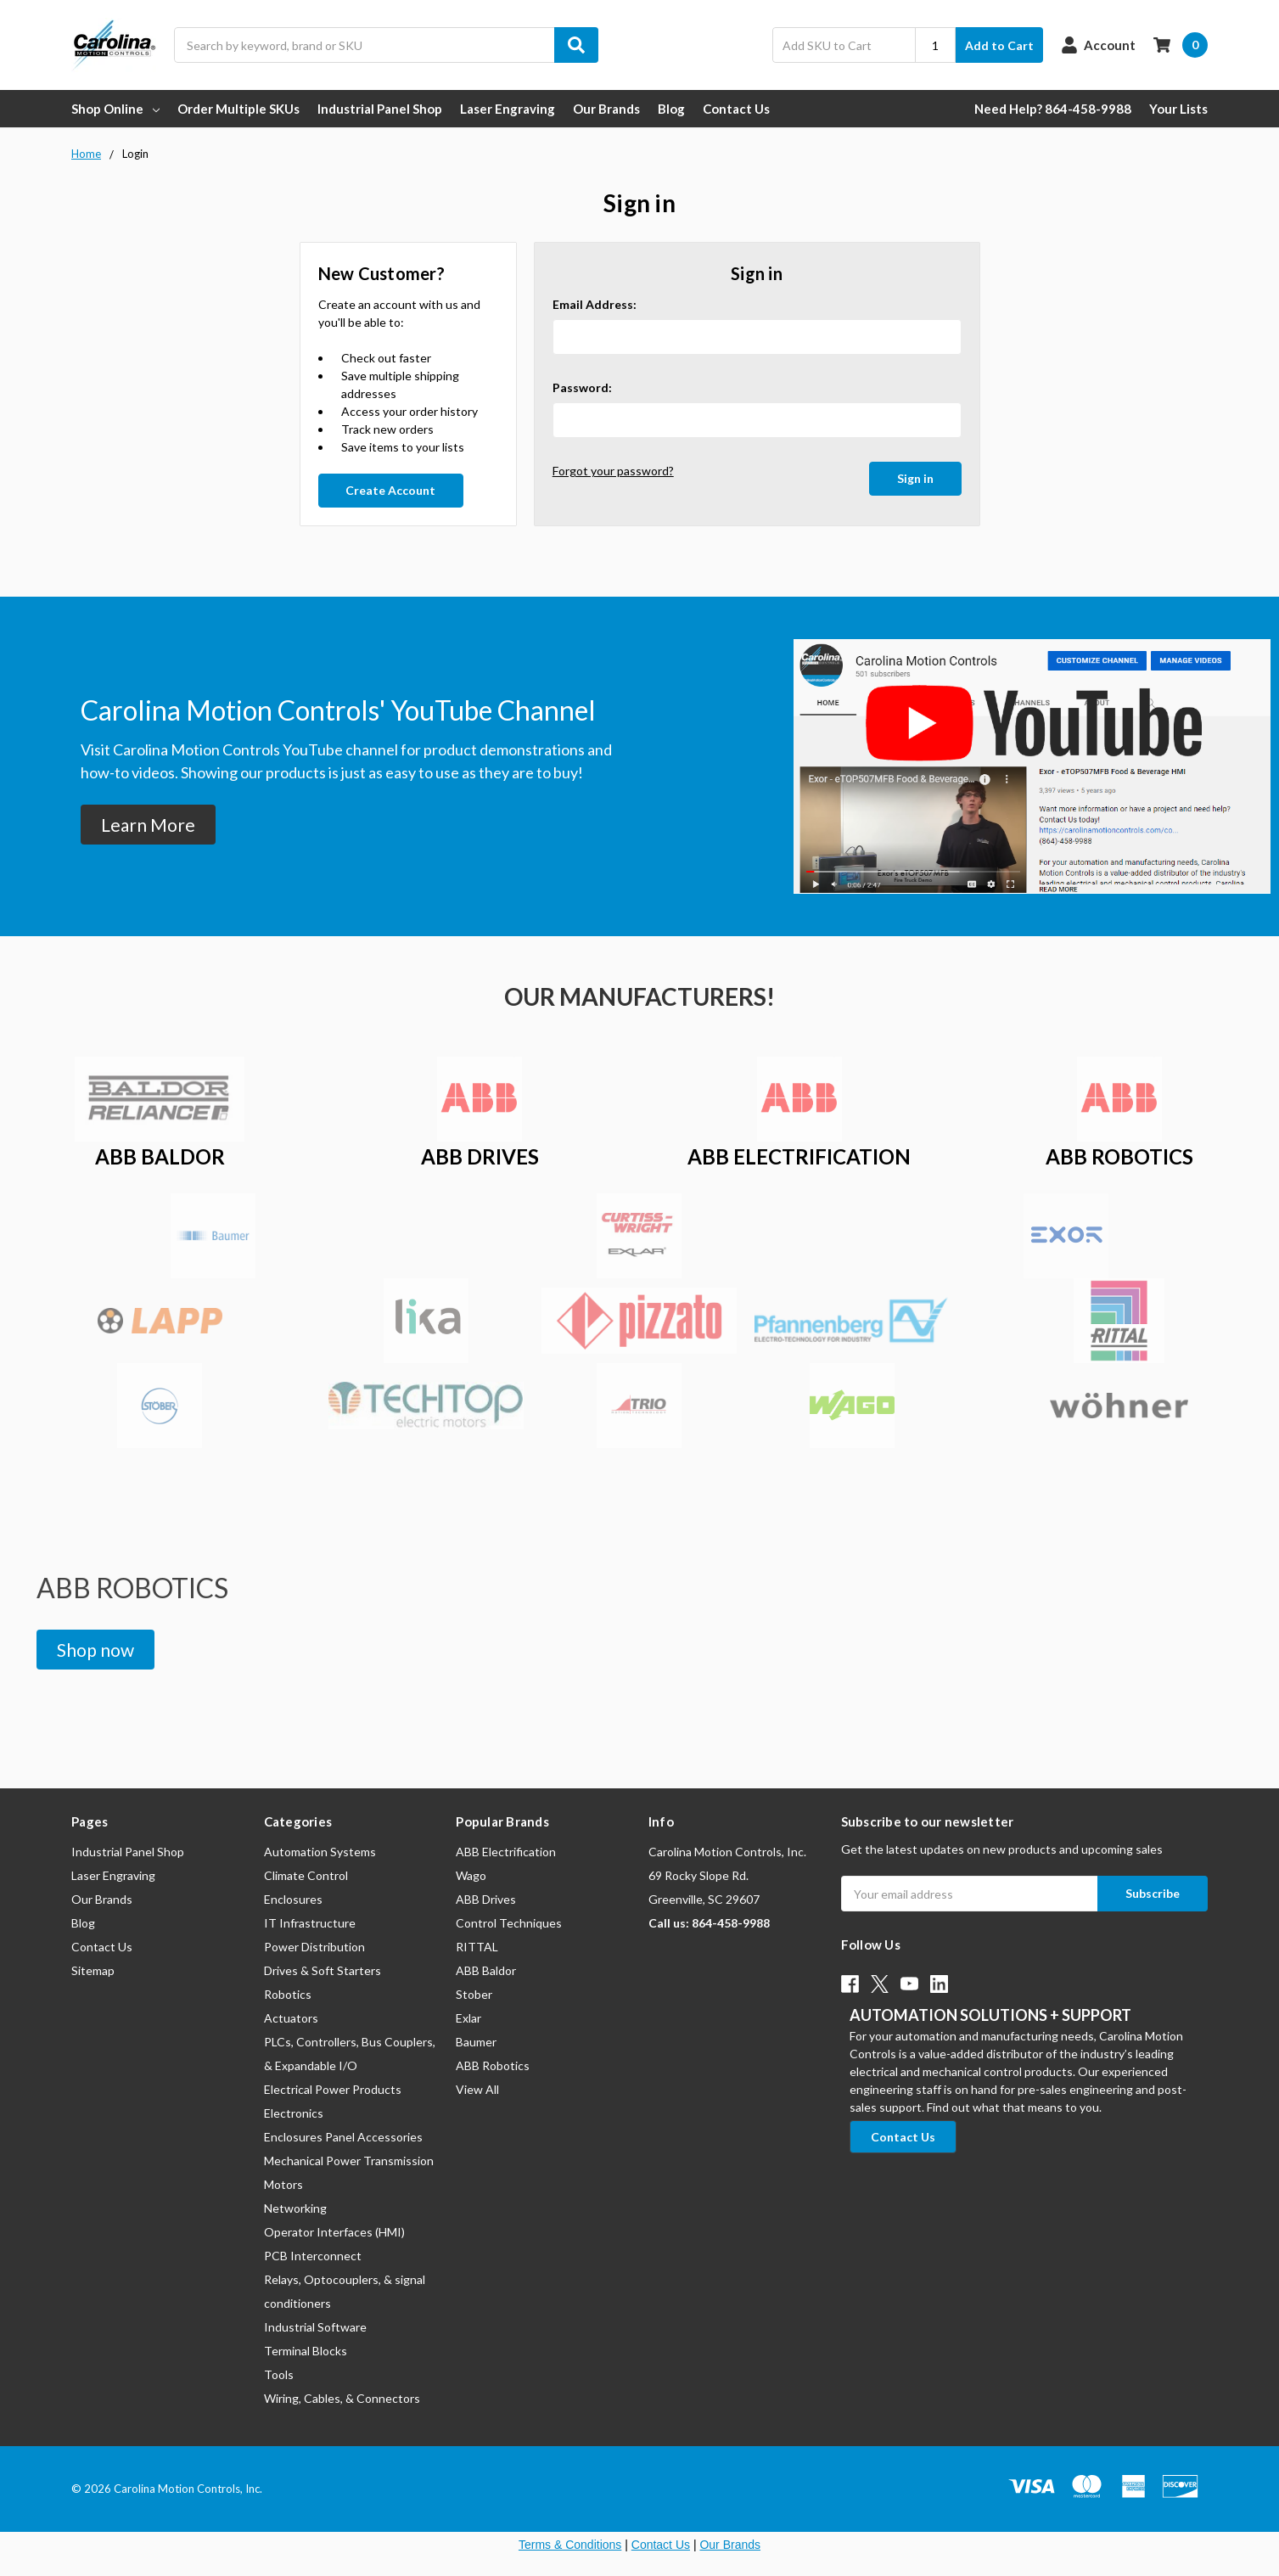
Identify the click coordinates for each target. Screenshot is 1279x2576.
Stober (474, 1994)
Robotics (287, 1994)
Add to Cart (999, 45)
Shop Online (115, 108)
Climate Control (306, 1875)
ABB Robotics (493, 2065)
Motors (283, 2184)
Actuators (291, 2018)
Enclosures (293, 1899)
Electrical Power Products (332, 2089)
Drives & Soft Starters (322, 1970)
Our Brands (606, 108)
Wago (471, 1875)
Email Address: (595, 304)
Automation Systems (320, 1851)
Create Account (390, 490)
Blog (671, 108)
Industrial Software (315, 2327)
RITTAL (477, 1946)
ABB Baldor (486, 1970)
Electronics (293, 2113)
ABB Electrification (506, 1851)
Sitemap (93, 1970)
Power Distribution (314, 1946)
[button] (148, 825)
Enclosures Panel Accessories (343, 2137)
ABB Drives (486, 1899)
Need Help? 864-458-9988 (1052, 108)
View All (477, 2089)
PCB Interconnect (313, 2255)
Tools (279, 2374)
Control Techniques (509, 1923)
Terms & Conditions (570, 2544)
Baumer (476, 2041)
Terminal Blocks (305, 2350)
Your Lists (1178, 108)
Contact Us (736, 108)
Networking (295, 2208)
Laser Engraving (507, 108)
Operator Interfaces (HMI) (334, 2232)
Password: (582, 387)
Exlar (468, 2018)
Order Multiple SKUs (238, 108)
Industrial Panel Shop (379, 108)
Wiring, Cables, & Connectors (342, 2398)
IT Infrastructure (310, 1923)
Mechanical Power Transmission (349, 2160)
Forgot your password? (613, 470)
